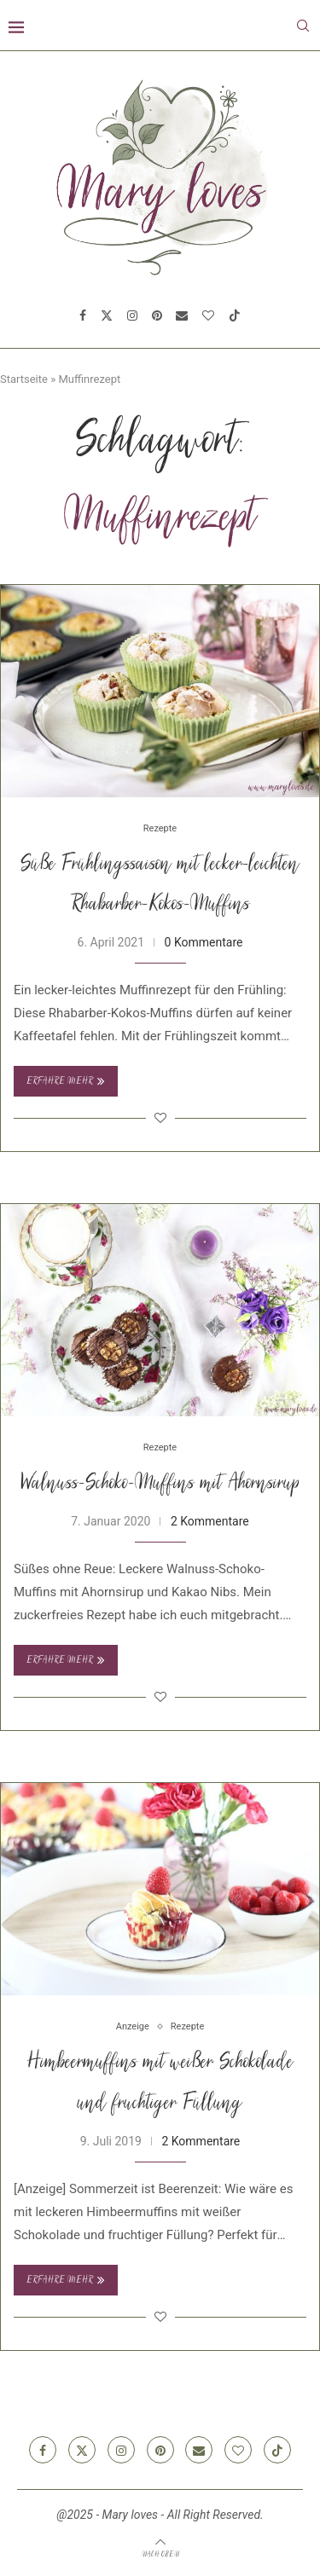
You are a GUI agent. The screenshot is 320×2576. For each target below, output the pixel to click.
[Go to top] (160, 2554)
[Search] (302, 25)
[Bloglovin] (208, 315)
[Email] (182, 315)
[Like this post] (160, 1118)
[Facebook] (82, 315)
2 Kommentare (210, 1521)
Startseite (24, 379)
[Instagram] (132, 315)
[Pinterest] (157, 315)
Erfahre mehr (65, 1081)
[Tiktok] (235, 315)
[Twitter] (107, 315)
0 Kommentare (204, 942)
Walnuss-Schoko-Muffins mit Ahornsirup (160, 1484)
